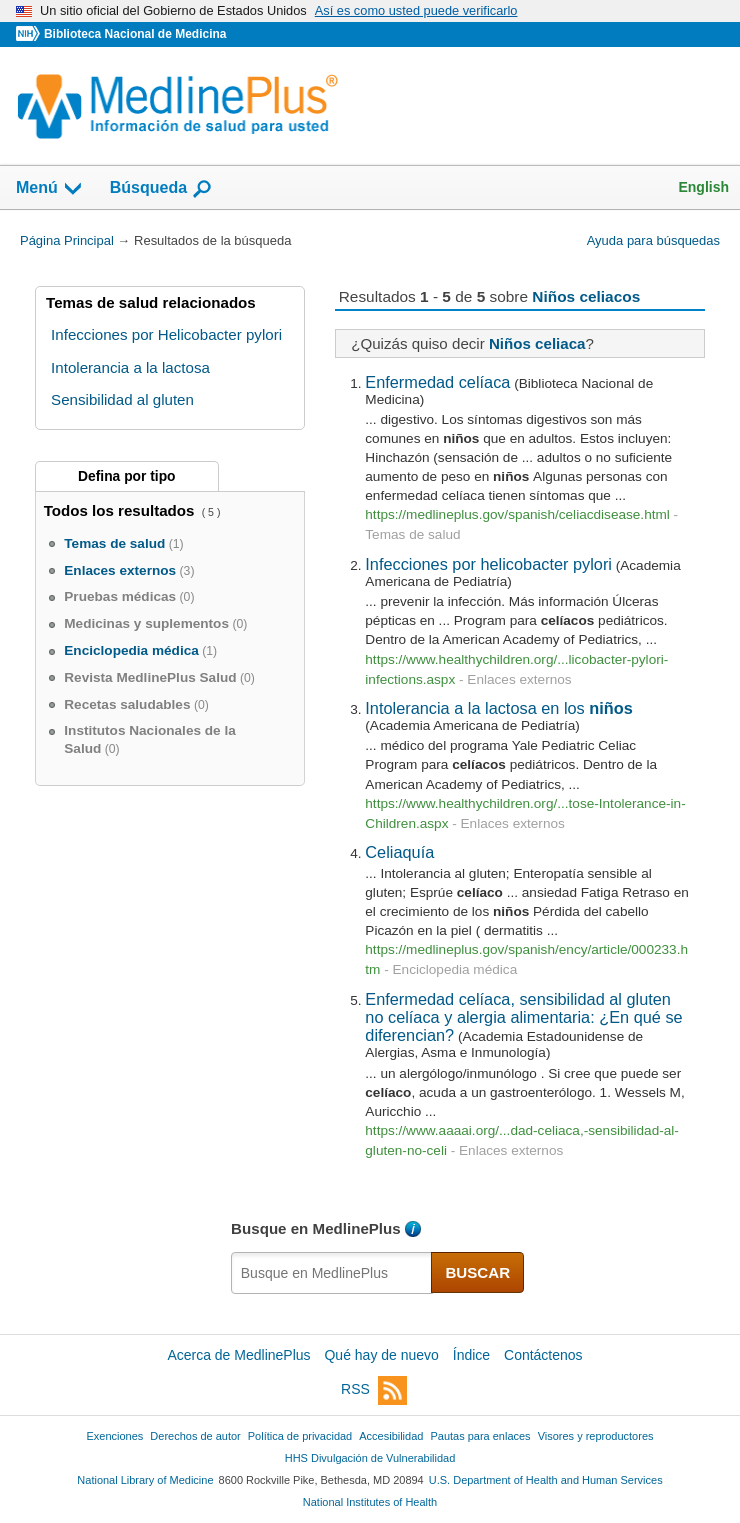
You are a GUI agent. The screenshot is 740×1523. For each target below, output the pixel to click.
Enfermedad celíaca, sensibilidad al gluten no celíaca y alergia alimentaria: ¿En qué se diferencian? (523, 1017)
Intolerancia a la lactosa (130, 367)
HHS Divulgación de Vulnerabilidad (370, 1458)
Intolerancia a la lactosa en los (498, 708)
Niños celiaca (537, 343)
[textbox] (332, 1273)
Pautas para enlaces (480, 1436)
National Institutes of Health (370, 1502)
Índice (471, 1355)
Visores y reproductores (596, 1436)
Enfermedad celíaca (437, 382)
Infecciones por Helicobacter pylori (166, 334)
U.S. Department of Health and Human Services (546, 1480)
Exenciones (115, 1436)
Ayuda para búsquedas (653, 240)
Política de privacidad (300, 1436)
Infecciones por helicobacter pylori (488, 564)
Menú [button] (50, 189)
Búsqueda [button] (161, 189)
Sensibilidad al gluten (122, 399)
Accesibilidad (391, 1436)
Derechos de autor (195, 1436)
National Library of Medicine (145, 1480)
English (703, 187)
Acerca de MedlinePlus (238, 1355)
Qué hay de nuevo (381, 1355)
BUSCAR (477, 1272)
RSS (374, 1390)
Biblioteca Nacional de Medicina (135, 34)
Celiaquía (399, 852)
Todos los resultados (121, 510)
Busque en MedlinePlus (316, 1228)
